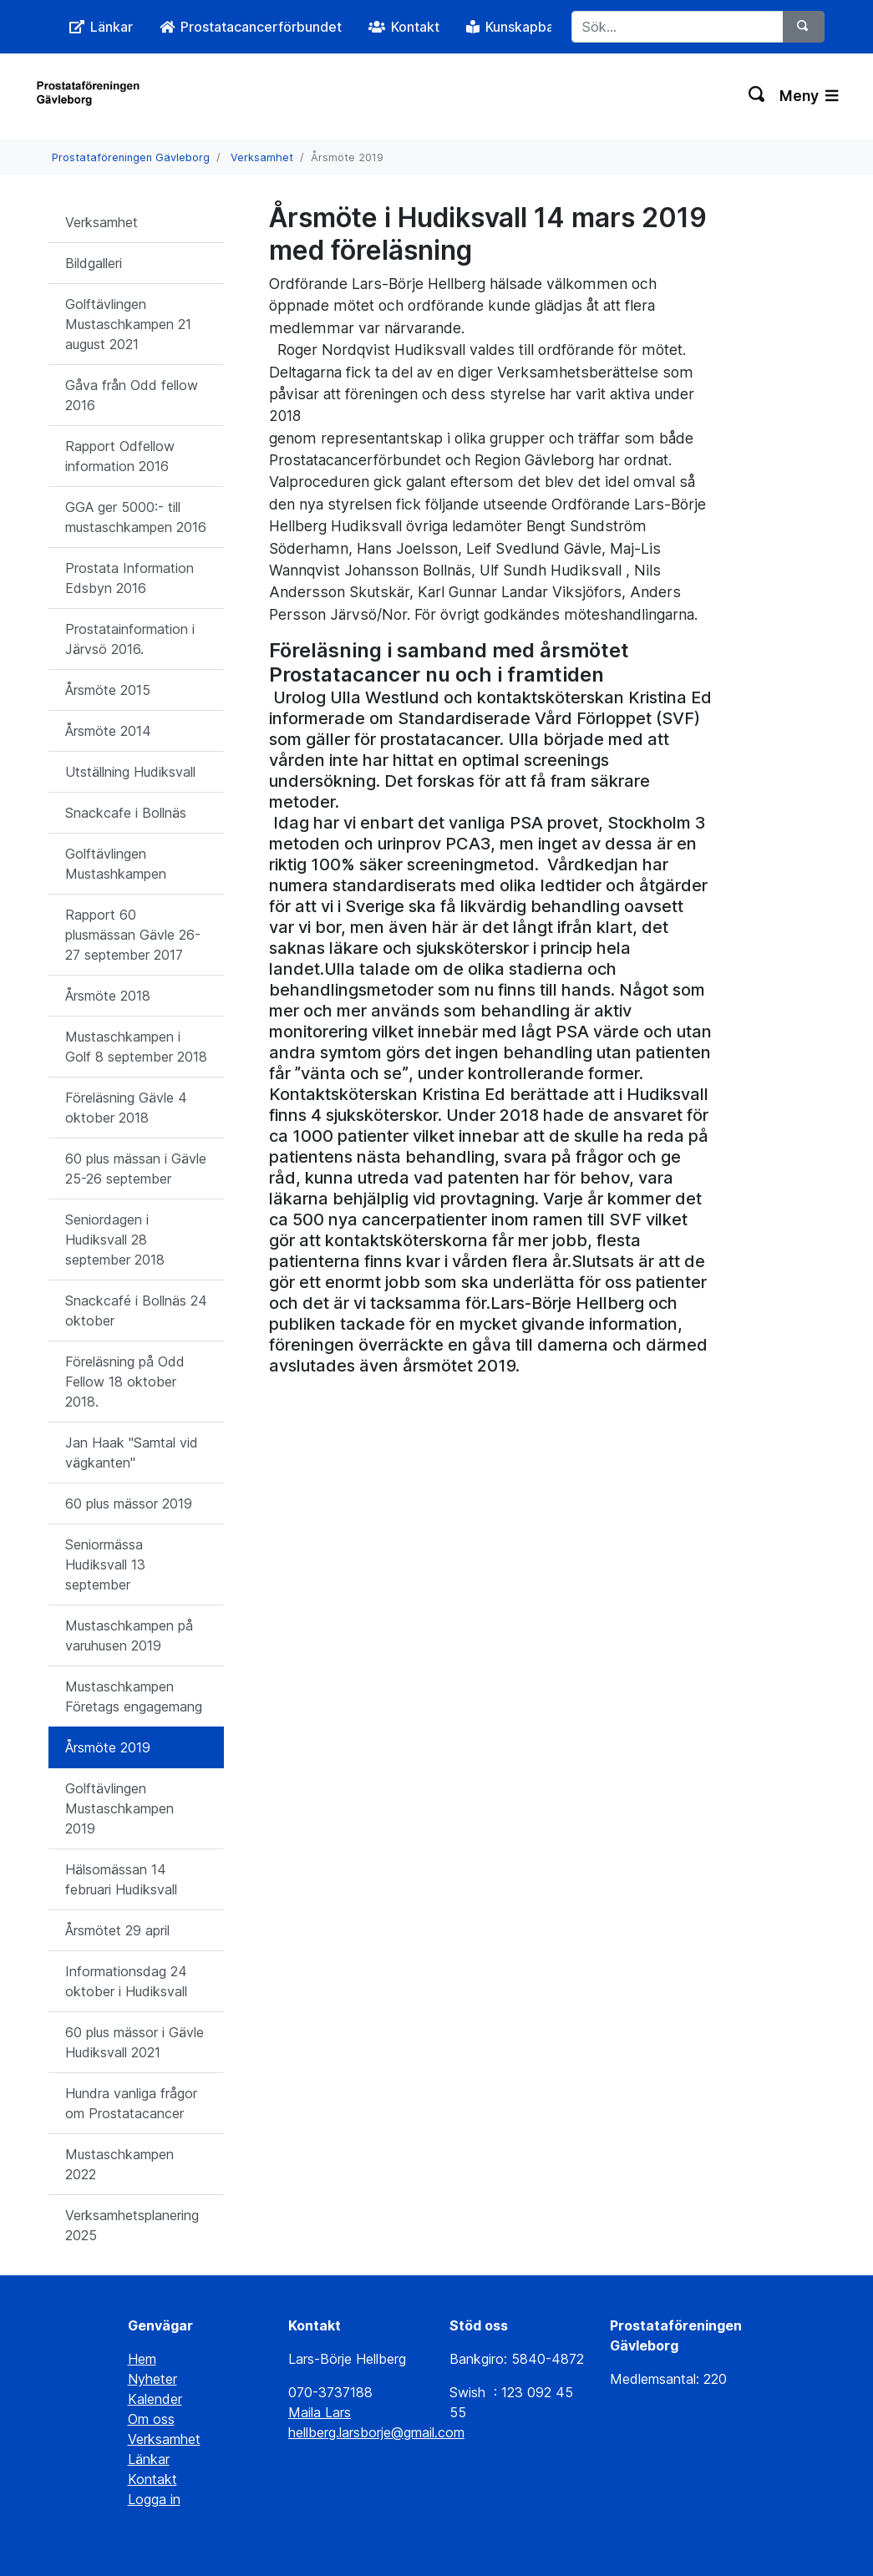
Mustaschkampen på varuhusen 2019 (129, 1635)
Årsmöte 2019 (107, 1747)
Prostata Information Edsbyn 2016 (129, 578)
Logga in (154, 2499)
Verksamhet (262, 157)
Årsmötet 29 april (117, 1930)
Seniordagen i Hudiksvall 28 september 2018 (115, 1239)
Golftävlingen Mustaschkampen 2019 (119, 1808)
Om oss (151, 2419)
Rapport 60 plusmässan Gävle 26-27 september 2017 (132, 934)
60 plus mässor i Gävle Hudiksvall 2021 (134, 2042)
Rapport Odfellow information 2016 (120, 456)
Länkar (149, 2459)
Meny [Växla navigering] (808, 95)
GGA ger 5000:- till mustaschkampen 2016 (135, 517)
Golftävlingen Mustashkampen (115, 863)
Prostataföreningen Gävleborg (131, 157)
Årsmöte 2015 (107, 690)
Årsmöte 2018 (107, 995)
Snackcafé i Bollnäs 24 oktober (136, 1310)
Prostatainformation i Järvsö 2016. (130, 639)
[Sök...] (677, 27)
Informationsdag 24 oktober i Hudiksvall (126, 1981)
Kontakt (152, 2479)
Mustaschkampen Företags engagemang (133, 1696)
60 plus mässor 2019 (128, 1503)
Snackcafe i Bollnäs (125, 812)
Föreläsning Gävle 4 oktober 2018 (126, 1107)
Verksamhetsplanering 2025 (132, 2225)
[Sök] (804, 27)
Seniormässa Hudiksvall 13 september (105, 1564)
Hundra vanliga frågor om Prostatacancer (131, 2103)
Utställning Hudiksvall (130, 771)
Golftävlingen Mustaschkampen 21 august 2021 (128, 324)
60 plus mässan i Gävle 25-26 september (135, 1168)
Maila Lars (319, 2412)
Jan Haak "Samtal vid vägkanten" (131, 1452)
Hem (142, 2358)
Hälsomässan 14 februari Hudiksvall (121, 1879)
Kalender (155, 2399)
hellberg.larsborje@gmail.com (376, 2432)
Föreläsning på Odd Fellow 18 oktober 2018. (125, 1381)
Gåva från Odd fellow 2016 (131, 395)
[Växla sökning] (757, 96)
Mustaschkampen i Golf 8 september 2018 (136, 1046)
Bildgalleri (93, 263)
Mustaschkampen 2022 (119, 2164)
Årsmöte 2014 (108, 731)
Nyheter (152, 2379)
